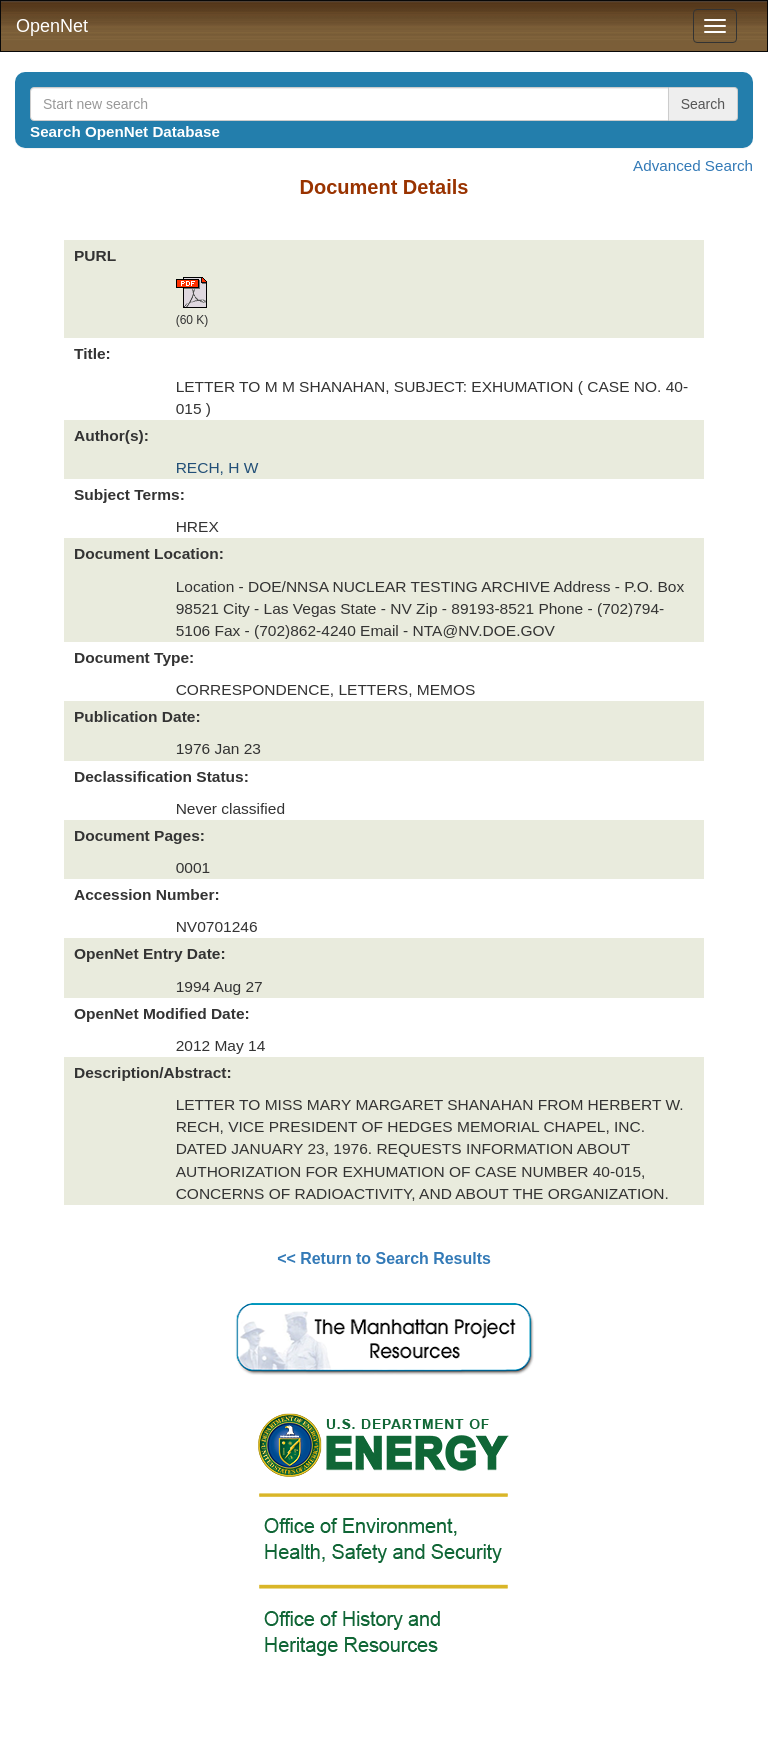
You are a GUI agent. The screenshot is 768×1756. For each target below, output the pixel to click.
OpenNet (52, 26)
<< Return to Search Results (384, 1258)
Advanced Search (693, 165)
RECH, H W (217, 467)
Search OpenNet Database (125, 131)
